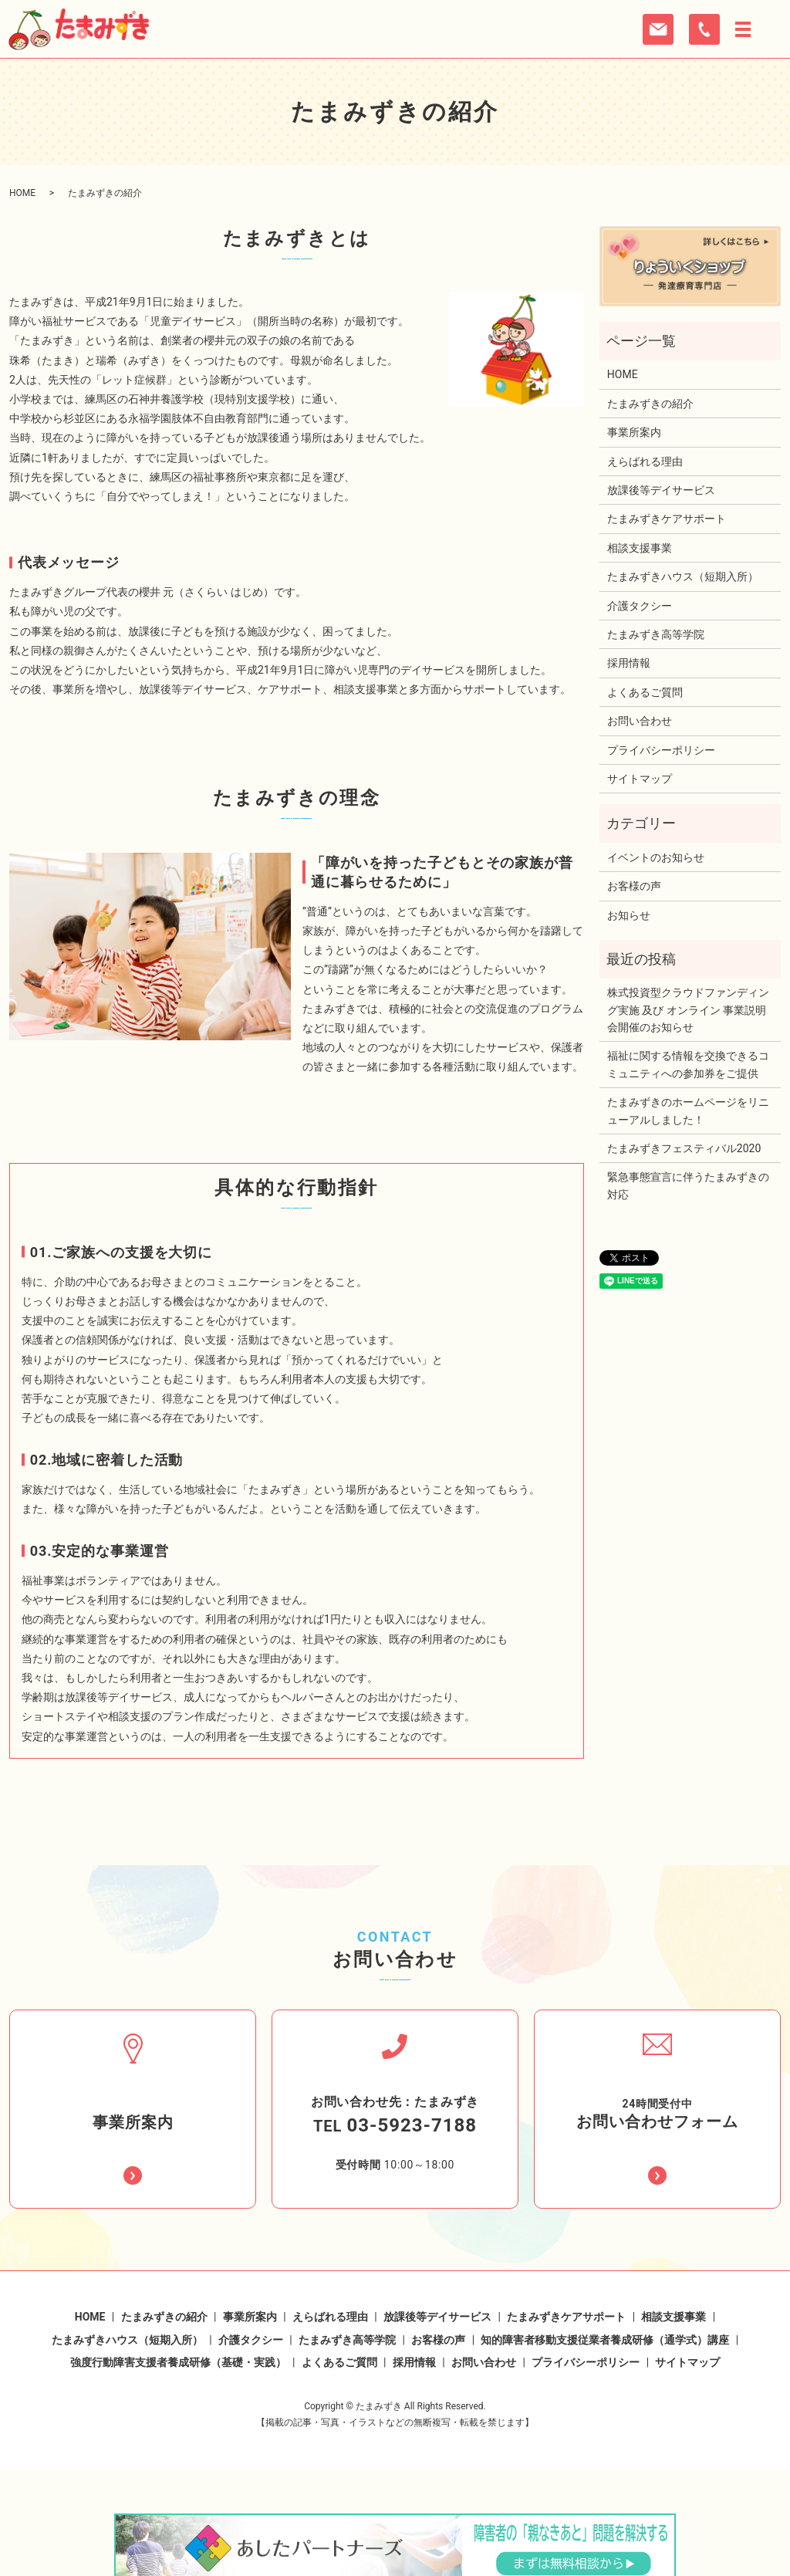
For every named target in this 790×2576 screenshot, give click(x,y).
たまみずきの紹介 (650, 403)
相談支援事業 (639, 548)
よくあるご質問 (645, 692)
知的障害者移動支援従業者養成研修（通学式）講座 (605, 2302)
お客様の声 (634, 886)
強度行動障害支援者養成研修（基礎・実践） (178, 2324)
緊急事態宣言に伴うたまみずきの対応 (688, 1185)
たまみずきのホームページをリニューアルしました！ (688, 1110)
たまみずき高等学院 (655, 634)
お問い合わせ (639, 721)
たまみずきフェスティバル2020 (684, 1148)
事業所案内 (634, 432)
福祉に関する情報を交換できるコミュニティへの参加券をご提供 (688, 1064)
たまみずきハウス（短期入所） (682, 576)
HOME (22, 193)
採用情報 (628, 663)
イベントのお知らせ (655, 857)
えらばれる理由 (645, 461)
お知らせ (628, 915)
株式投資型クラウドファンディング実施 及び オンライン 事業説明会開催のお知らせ (688, 1009)
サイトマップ (639, 778)
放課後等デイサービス (661, 490)
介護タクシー (639, 606)
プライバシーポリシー (661, 750)
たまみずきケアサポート (666, 518)
